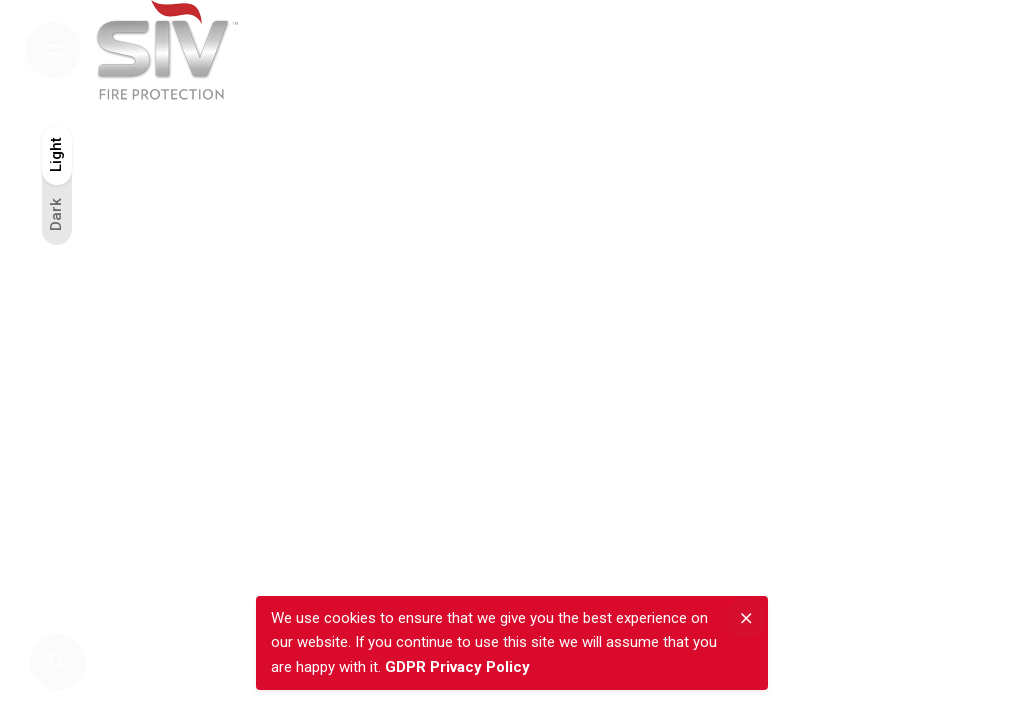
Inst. (935, 259)
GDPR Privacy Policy (457, 667)
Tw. (935, 314)
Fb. (935, 364)
